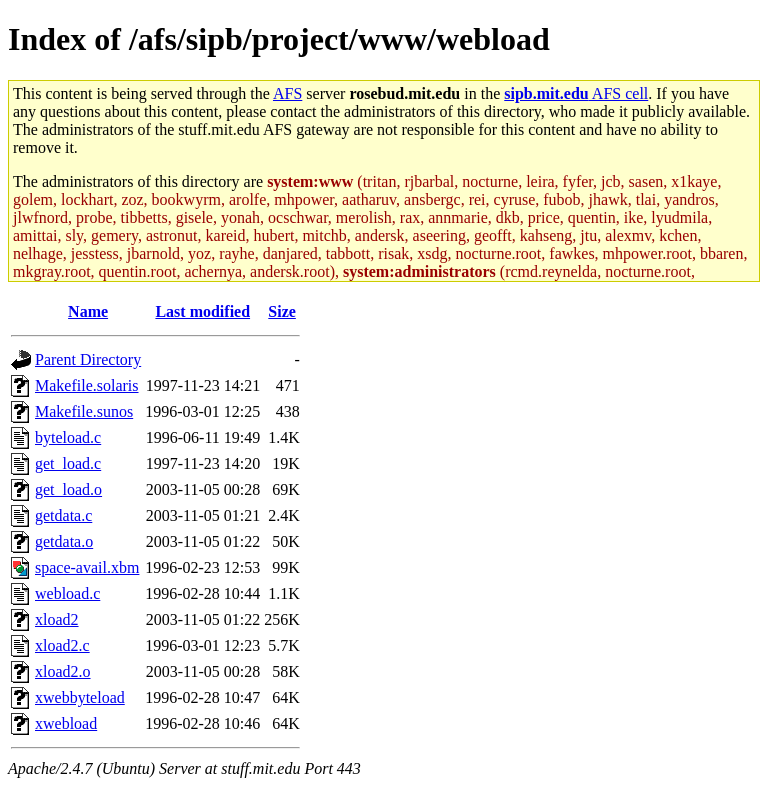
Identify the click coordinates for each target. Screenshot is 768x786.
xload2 (57, 619)
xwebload (66, 723)
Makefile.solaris (87, 385)
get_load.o (68, 489)
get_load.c (68, 463)
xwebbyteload (80, 697)
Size (282, 311)
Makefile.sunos (84, 411)
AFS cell (576, 93)
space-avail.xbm (87, 567)
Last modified (202, 311)
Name (88, 311)
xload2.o (63, 671)
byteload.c (68, 437)
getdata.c (63, 515)
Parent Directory (88, 359)
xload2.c (62, 645)
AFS (287, 93)
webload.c (67, 593)
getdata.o (64, 541)
